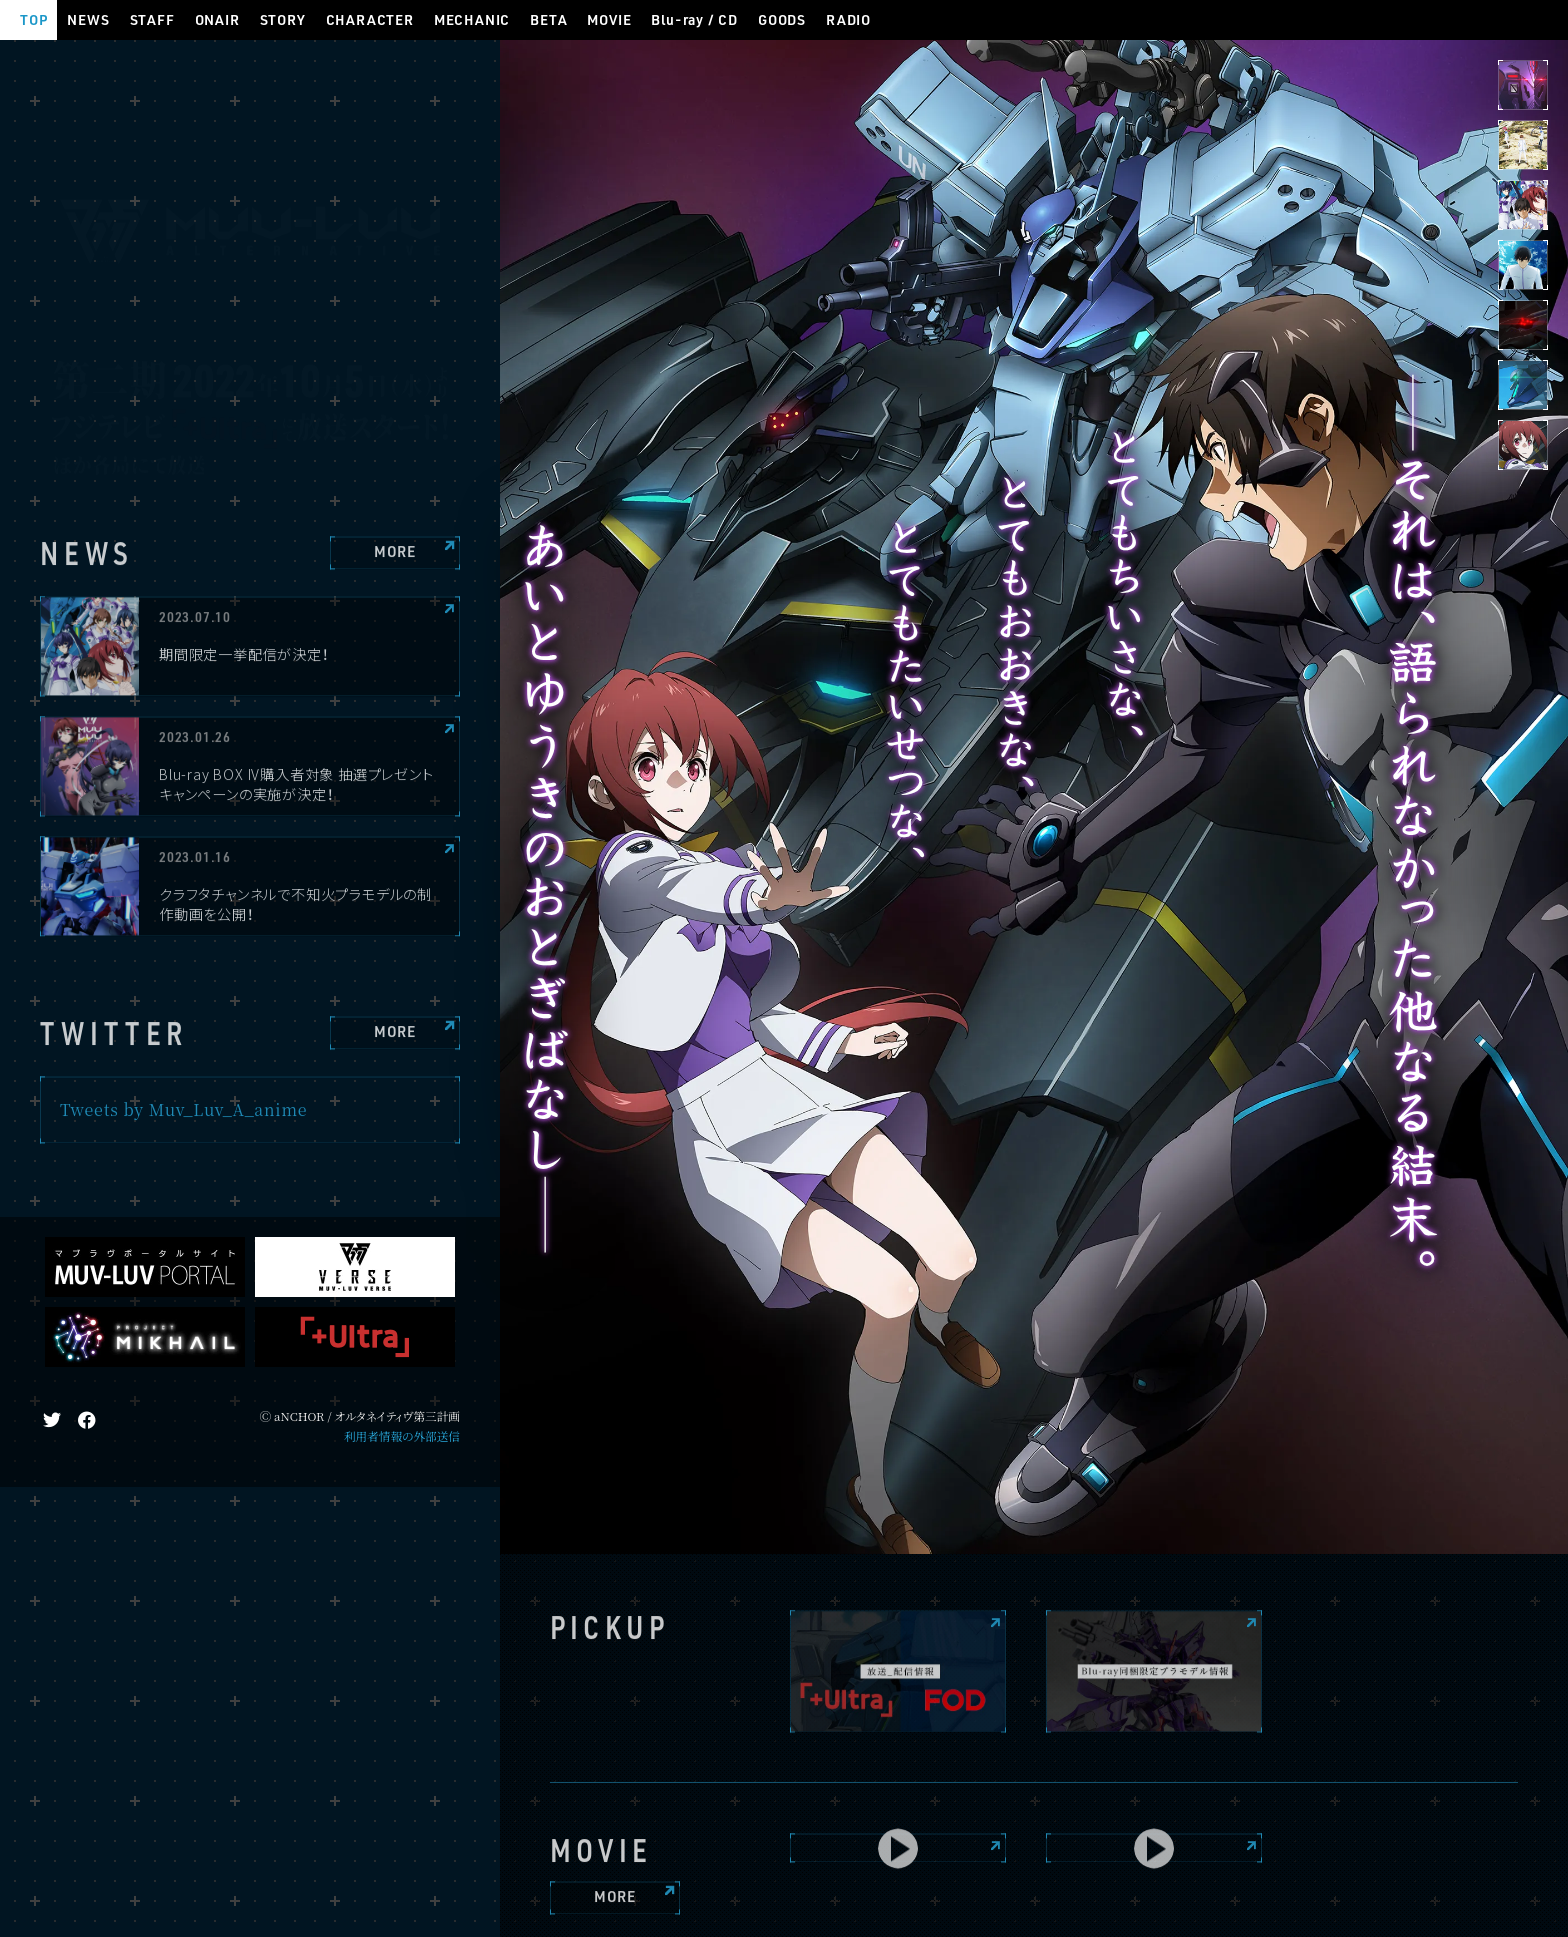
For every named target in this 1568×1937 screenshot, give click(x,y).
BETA (548, 19)
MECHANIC (472, 19)
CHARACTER (370, 19)
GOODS (782, 19)
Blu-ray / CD (694, 19)
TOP (33, 19)
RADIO (848, 19)
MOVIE (609, 19)
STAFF (152, 19)
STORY (283, 19)
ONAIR (217, 19)
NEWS (88, 19)
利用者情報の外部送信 (402, 1436)
